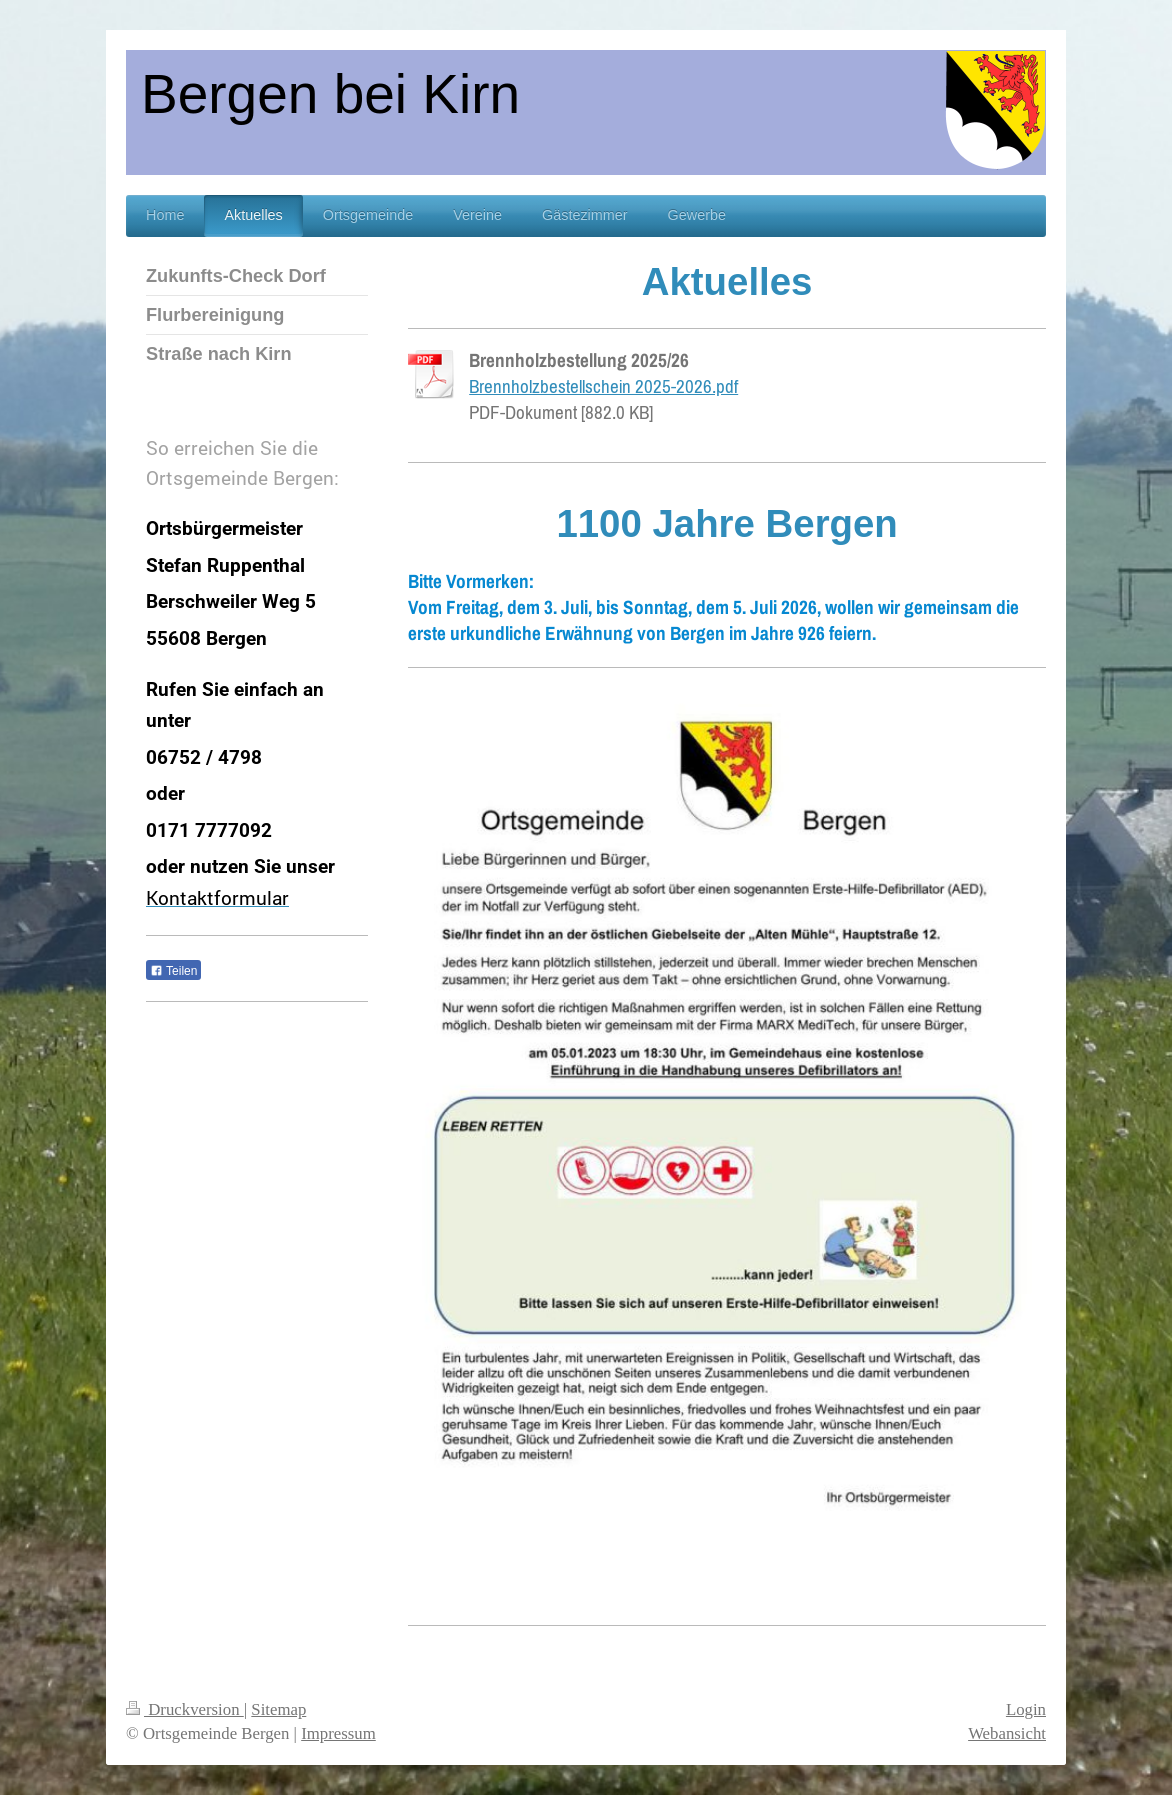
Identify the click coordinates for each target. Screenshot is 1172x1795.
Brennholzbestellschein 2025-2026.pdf (603, 386)
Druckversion (185, 1709)
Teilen (173, 971)
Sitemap (278, 1709)
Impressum (338, 1733)
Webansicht (1007, 1733)
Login (1026, 1709)
